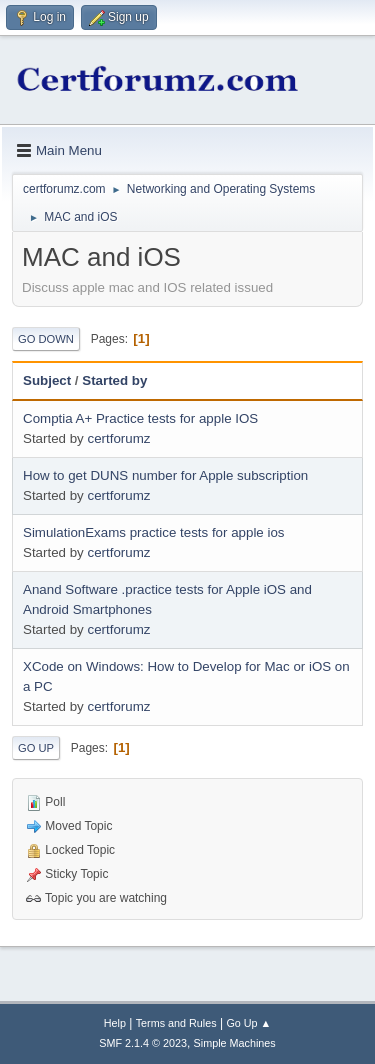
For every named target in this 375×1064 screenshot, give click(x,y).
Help (115, 1023)
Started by (114, 380)
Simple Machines (235, 1043)
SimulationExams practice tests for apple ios (154, 532)
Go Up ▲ (248, 1023)
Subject (47, 380)
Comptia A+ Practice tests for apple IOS (140, 418)
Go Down (46, 339)
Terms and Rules (176, 1023)
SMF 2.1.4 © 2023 (143, 1043)
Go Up (36, 748)
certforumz (118, 438)
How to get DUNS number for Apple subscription (165, 475)
